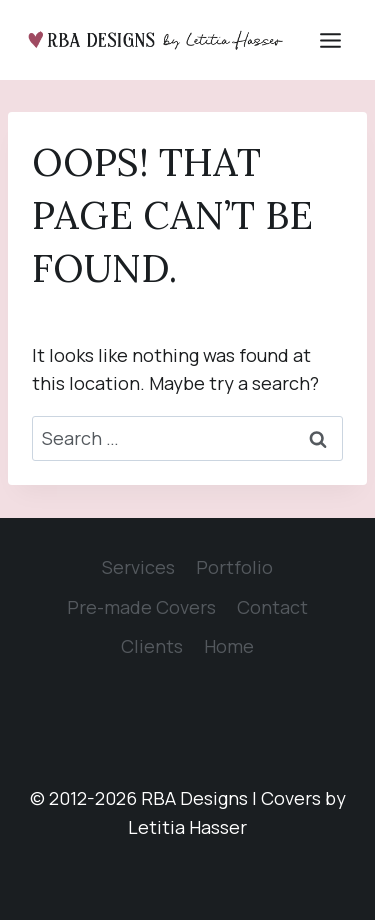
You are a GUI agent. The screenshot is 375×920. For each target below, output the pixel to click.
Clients (152, 646)
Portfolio (234, 567)
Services (138, 567)
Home (229, 646)
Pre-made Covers (141, 607)
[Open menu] (330, 40)
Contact (272, 607)
